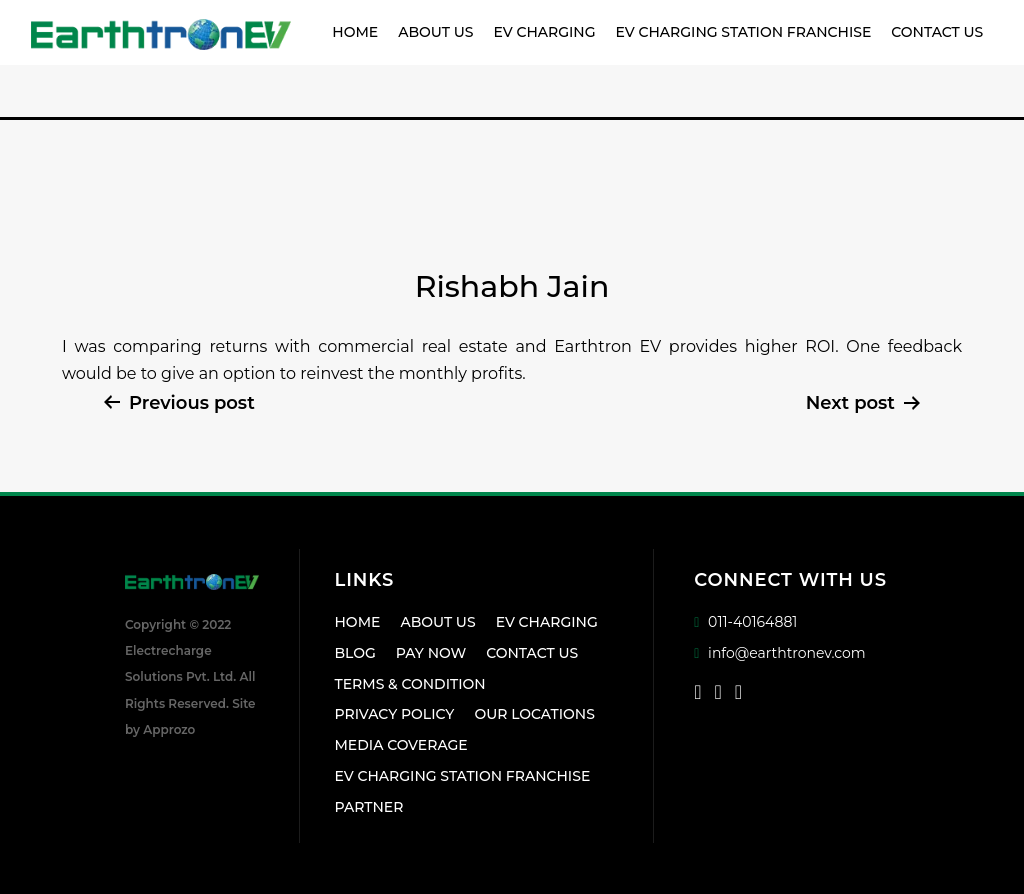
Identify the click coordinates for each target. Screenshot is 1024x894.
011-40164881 (745, 622)
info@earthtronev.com (779, 653)
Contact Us (937, 32)
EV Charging (544, 32)
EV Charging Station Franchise (744, 32)
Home (355, 32)
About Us (435, 32)
